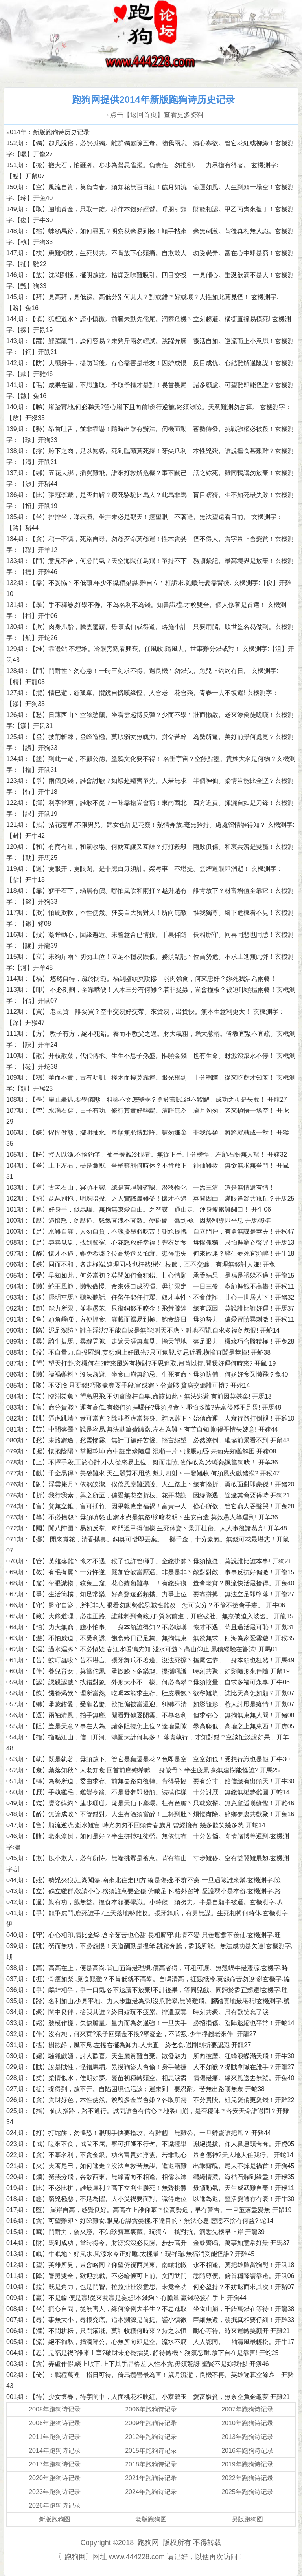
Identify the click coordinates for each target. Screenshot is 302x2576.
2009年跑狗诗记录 (151, 2423)
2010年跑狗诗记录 (247, 2423)
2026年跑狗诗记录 (55, 2505)
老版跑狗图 (151, 2519)
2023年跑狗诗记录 (55, 2491)
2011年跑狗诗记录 (55, 2436)
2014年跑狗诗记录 (55, 2450)
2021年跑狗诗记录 (151, 2478)
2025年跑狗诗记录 (247, 2491)
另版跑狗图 (247, 2519)
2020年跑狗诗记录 (55, 2478)
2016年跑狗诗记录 (247, 2450)
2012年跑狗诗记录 (151, 2436)
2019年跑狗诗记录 (247, 2464)
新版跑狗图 (54, 2519)
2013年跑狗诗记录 (247, 2436)
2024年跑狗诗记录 (151, 2491)
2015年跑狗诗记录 (151, 2450)
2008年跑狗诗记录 (55, 2423)
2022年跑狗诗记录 (247, 2478)
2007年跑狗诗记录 (247, 2409)
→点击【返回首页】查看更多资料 (153, 115)
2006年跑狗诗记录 (151, 2409)
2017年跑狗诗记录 (55, 2464)
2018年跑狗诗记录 (151, 2464)
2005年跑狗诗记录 (55, 2409)
